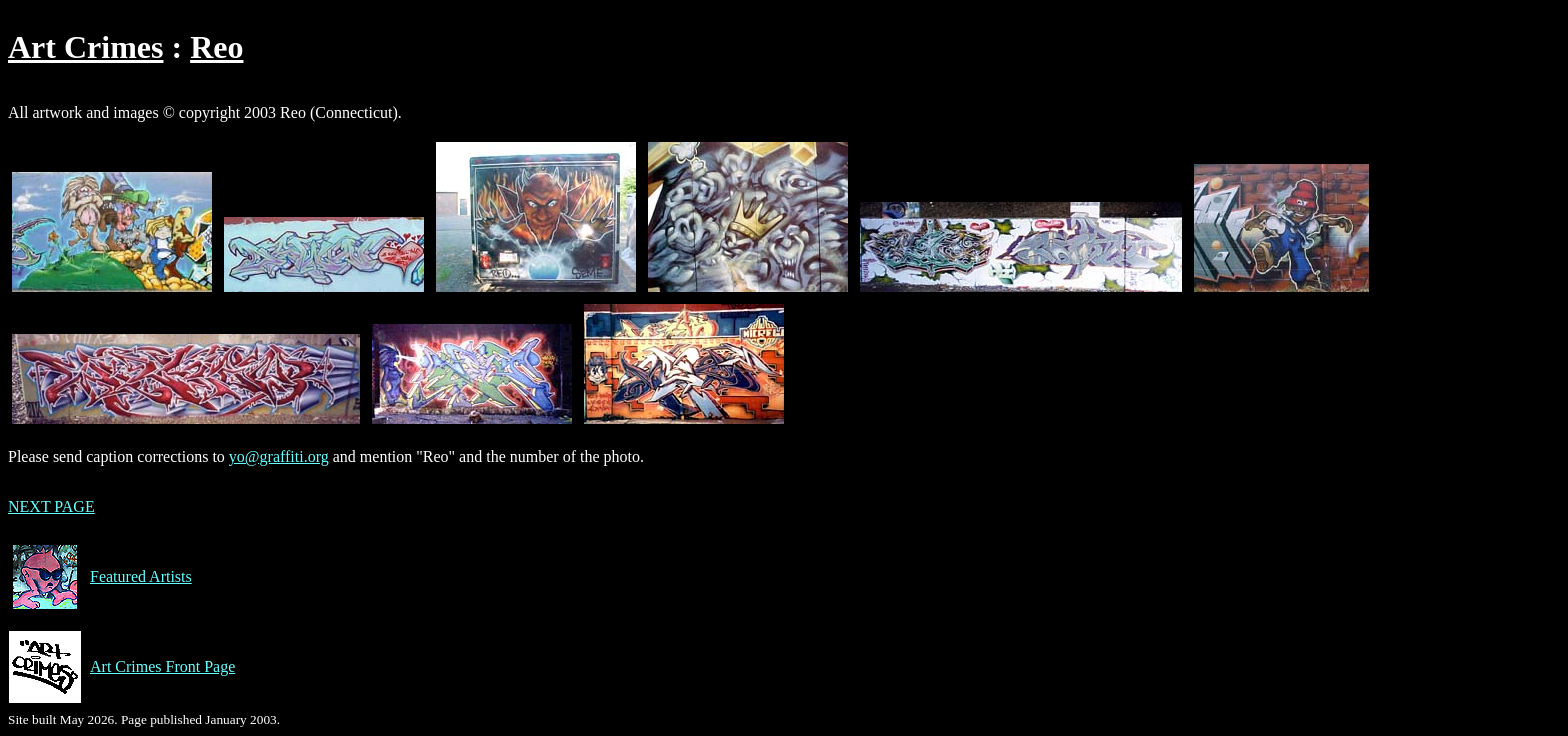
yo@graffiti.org (279, 456)
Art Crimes (85, 47)
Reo (216, 47)
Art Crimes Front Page (121, 667)
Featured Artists (100, 577)
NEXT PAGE (51, 506)
